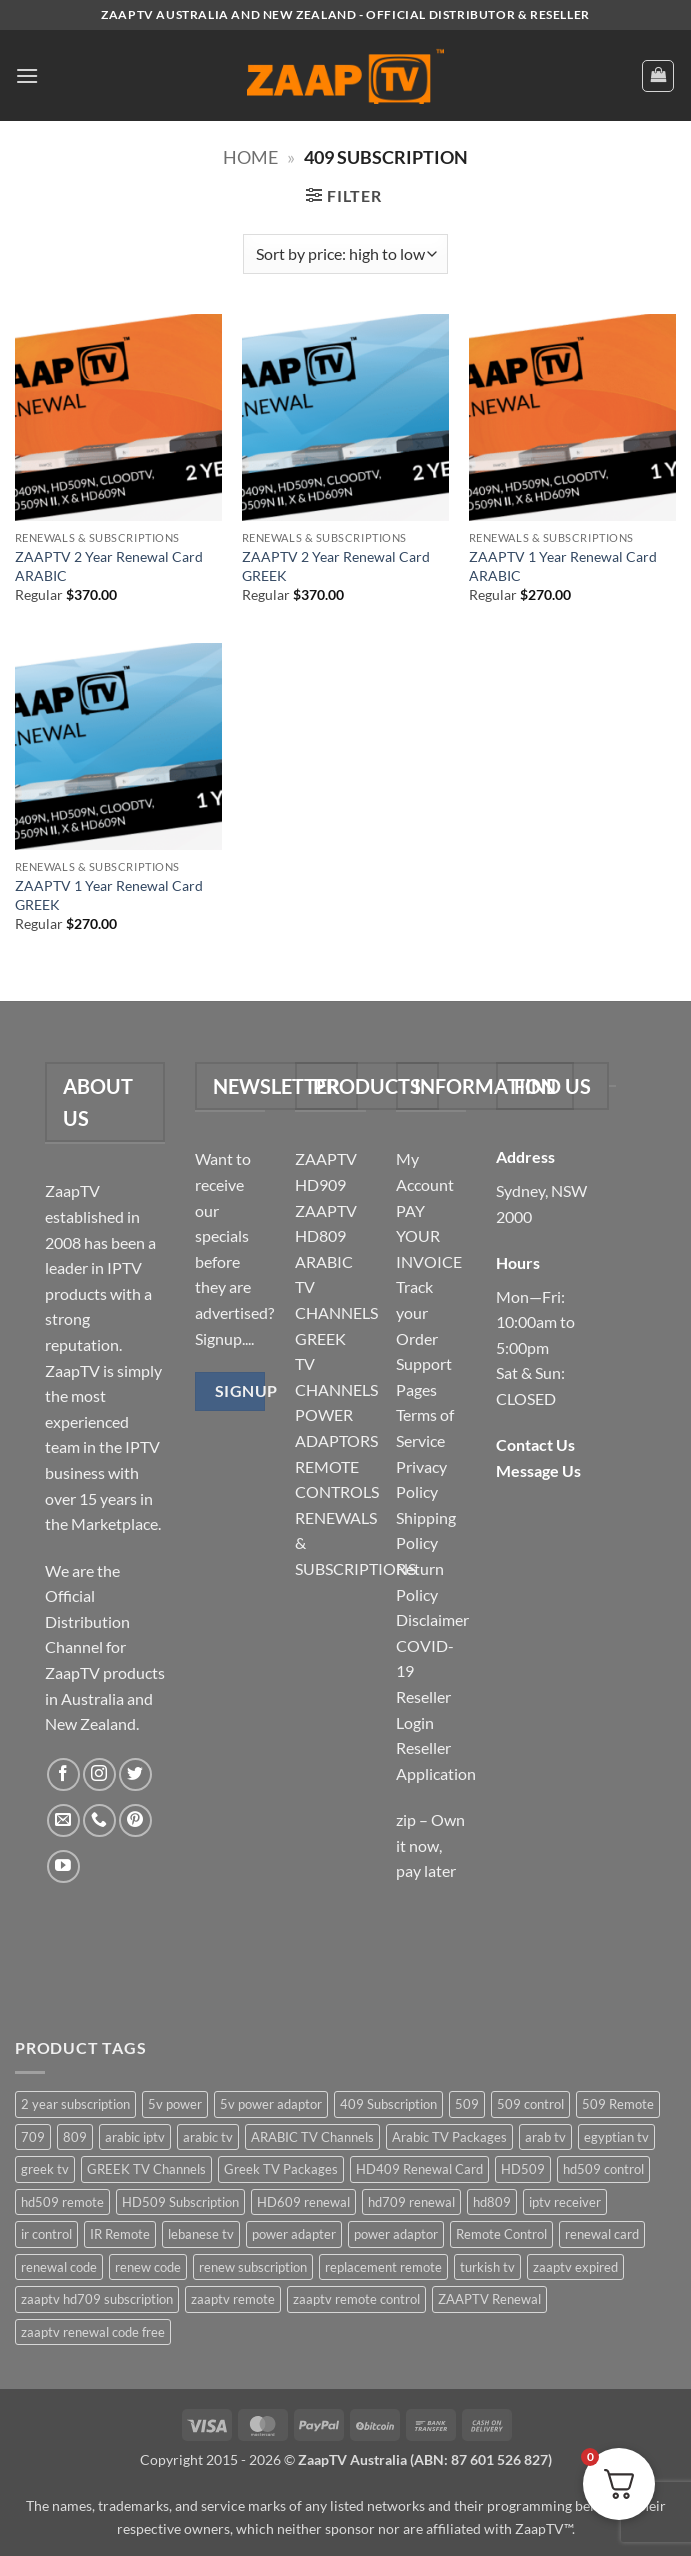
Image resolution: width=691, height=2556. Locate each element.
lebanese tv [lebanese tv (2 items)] (201, 2234)
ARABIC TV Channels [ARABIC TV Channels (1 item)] (312, 2137)
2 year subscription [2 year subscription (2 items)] (75, 2104)
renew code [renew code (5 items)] (148, 2267)
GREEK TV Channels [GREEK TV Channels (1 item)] (146, 2169)
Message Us (538, 1470)
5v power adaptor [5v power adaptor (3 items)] (271, 2104)
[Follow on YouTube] (63, 1866)
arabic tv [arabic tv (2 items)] (208, 2137)
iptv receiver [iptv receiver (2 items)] (565, 2202)
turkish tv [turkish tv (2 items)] (487, 2267)
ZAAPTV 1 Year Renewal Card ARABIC (563, 566)
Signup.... (224, 1338)
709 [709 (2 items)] (33, 2137)
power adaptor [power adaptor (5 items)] (396, 2234)
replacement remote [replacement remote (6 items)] (383, 2267)
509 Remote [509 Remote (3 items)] (618, 2104)
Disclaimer (432, 1619)
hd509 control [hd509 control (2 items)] (603, 2169)
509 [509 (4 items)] (467, 2104)
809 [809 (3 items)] (75, 2137)
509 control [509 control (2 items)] (530, 2104)
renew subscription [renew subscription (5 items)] (253, 2267)
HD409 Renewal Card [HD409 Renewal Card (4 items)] (419, 2169)
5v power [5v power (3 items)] (175, 2104)
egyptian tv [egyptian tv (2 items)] (616, 2137)
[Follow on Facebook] (63, 1774)
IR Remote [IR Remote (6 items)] (120, 2234)
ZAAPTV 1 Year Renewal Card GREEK (109, 895)
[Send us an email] (63, 1820)
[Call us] (99, 1820)
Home (250, 157)
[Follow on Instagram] (99, 1774)
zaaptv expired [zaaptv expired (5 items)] (575, 2267)
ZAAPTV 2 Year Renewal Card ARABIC (109, 566)
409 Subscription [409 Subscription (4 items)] (388, 2104)
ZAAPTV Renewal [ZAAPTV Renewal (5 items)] (489, 2299)
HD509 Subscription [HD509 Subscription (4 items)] (180, 2202)
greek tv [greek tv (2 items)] (45, 2169)
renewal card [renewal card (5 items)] (602, 2234)
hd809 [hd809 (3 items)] (492, 2202)
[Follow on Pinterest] (135, 1820)
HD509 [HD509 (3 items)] (523, 2169)
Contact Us (535, 1444)
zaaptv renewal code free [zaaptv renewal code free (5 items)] (93, 2332)
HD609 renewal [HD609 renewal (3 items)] (303, 2202)
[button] (27, 75)
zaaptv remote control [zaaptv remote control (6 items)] (356, 2299)
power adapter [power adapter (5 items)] (294, 2234)
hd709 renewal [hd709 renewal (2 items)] (411, 2202)
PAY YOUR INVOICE (429, 1236)
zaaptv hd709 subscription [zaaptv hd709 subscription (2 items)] (97, 2299)
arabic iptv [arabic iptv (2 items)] (135, 2137)
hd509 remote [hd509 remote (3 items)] (62, 2202)
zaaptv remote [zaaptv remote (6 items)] (233, 2299)
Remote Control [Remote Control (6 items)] (501, 2234)
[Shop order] (345, 254)
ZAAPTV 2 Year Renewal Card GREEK (336, 566)
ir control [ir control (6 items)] (46, 2234)
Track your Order (417, 1312)
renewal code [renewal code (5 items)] (59, 2267)
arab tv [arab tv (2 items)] (545, 2137)
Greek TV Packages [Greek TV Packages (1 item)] (281, 2169)
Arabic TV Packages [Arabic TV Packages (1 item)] (449, 2137)
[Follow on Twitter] (135, 1774)
